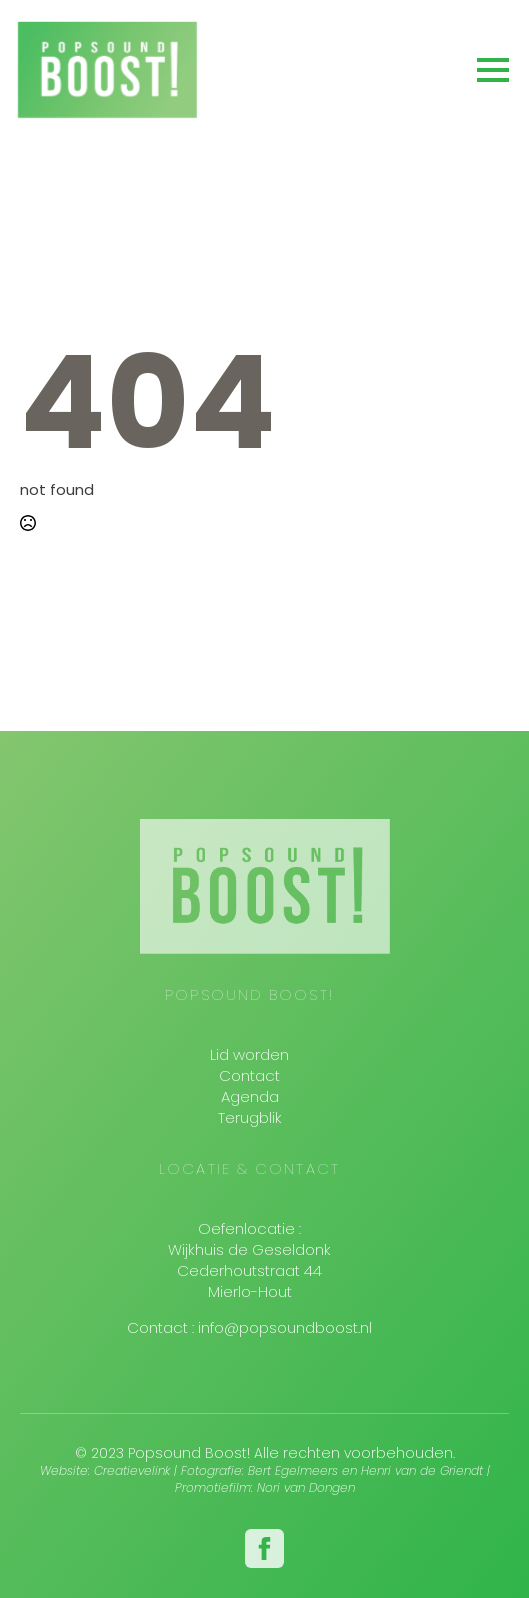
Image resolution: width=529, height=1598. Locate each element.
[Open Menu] (493, 70)
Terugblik (250, 1117)
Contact (249, 1075)
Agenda (250, 1096)
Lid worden (249, 1054)
